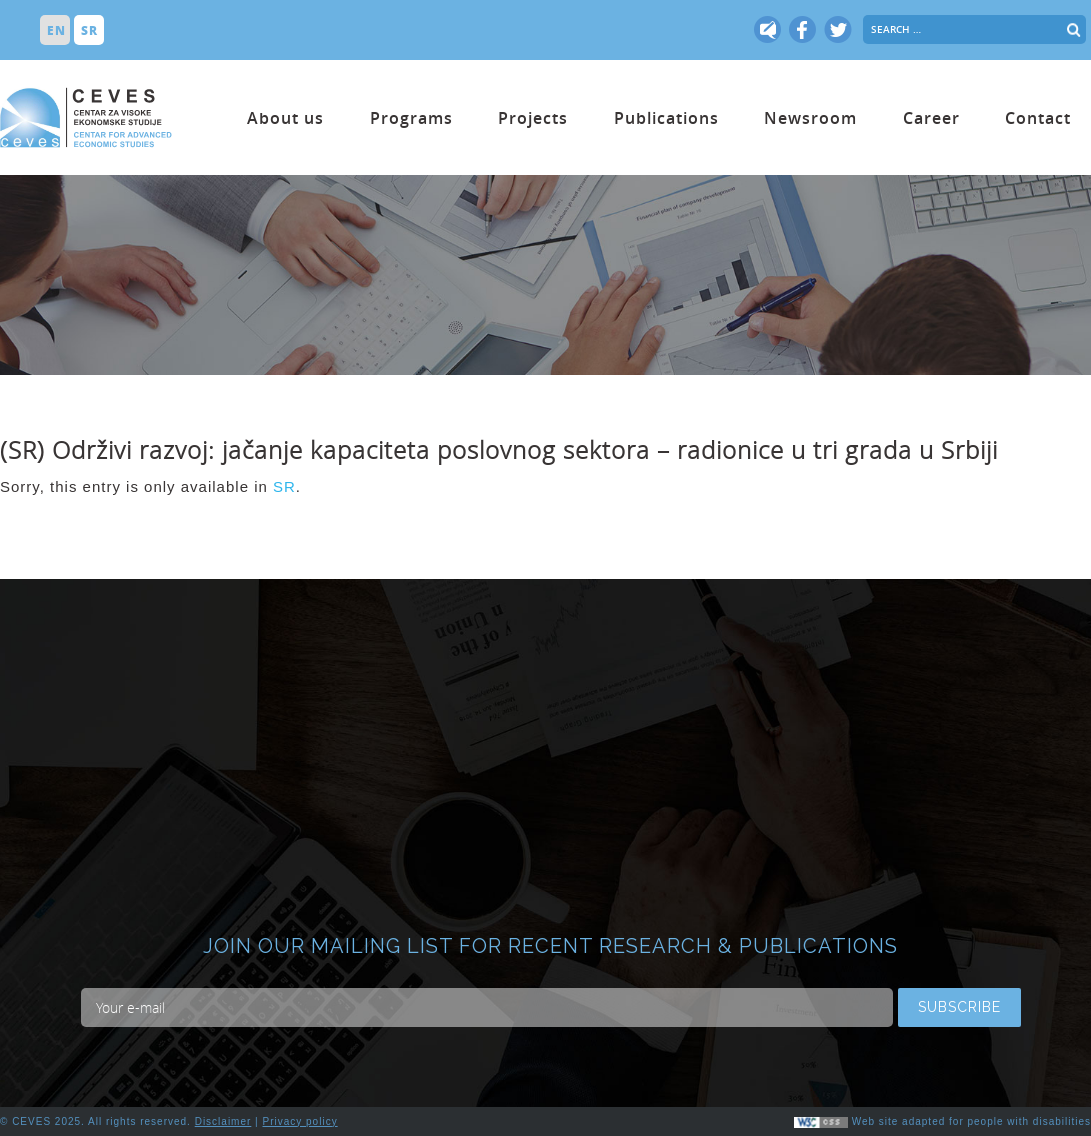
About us (285, 118)
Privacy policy (300, 1121)
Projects (533, 118)
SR (284, 486)
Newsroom (810, 118)
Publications (666, 118)
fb (803, 30)
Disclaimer (223, 1121)
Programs (411, 118)
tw (768, 30)
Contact (1038, 118)
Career (931, 118)
